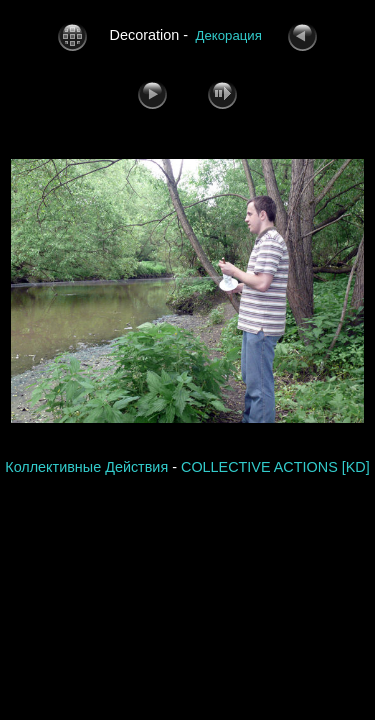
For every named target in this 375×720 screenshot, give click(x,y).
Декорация (229, 35)
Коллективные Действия (86, 467)
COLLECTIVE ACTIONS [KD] (275, 467)
